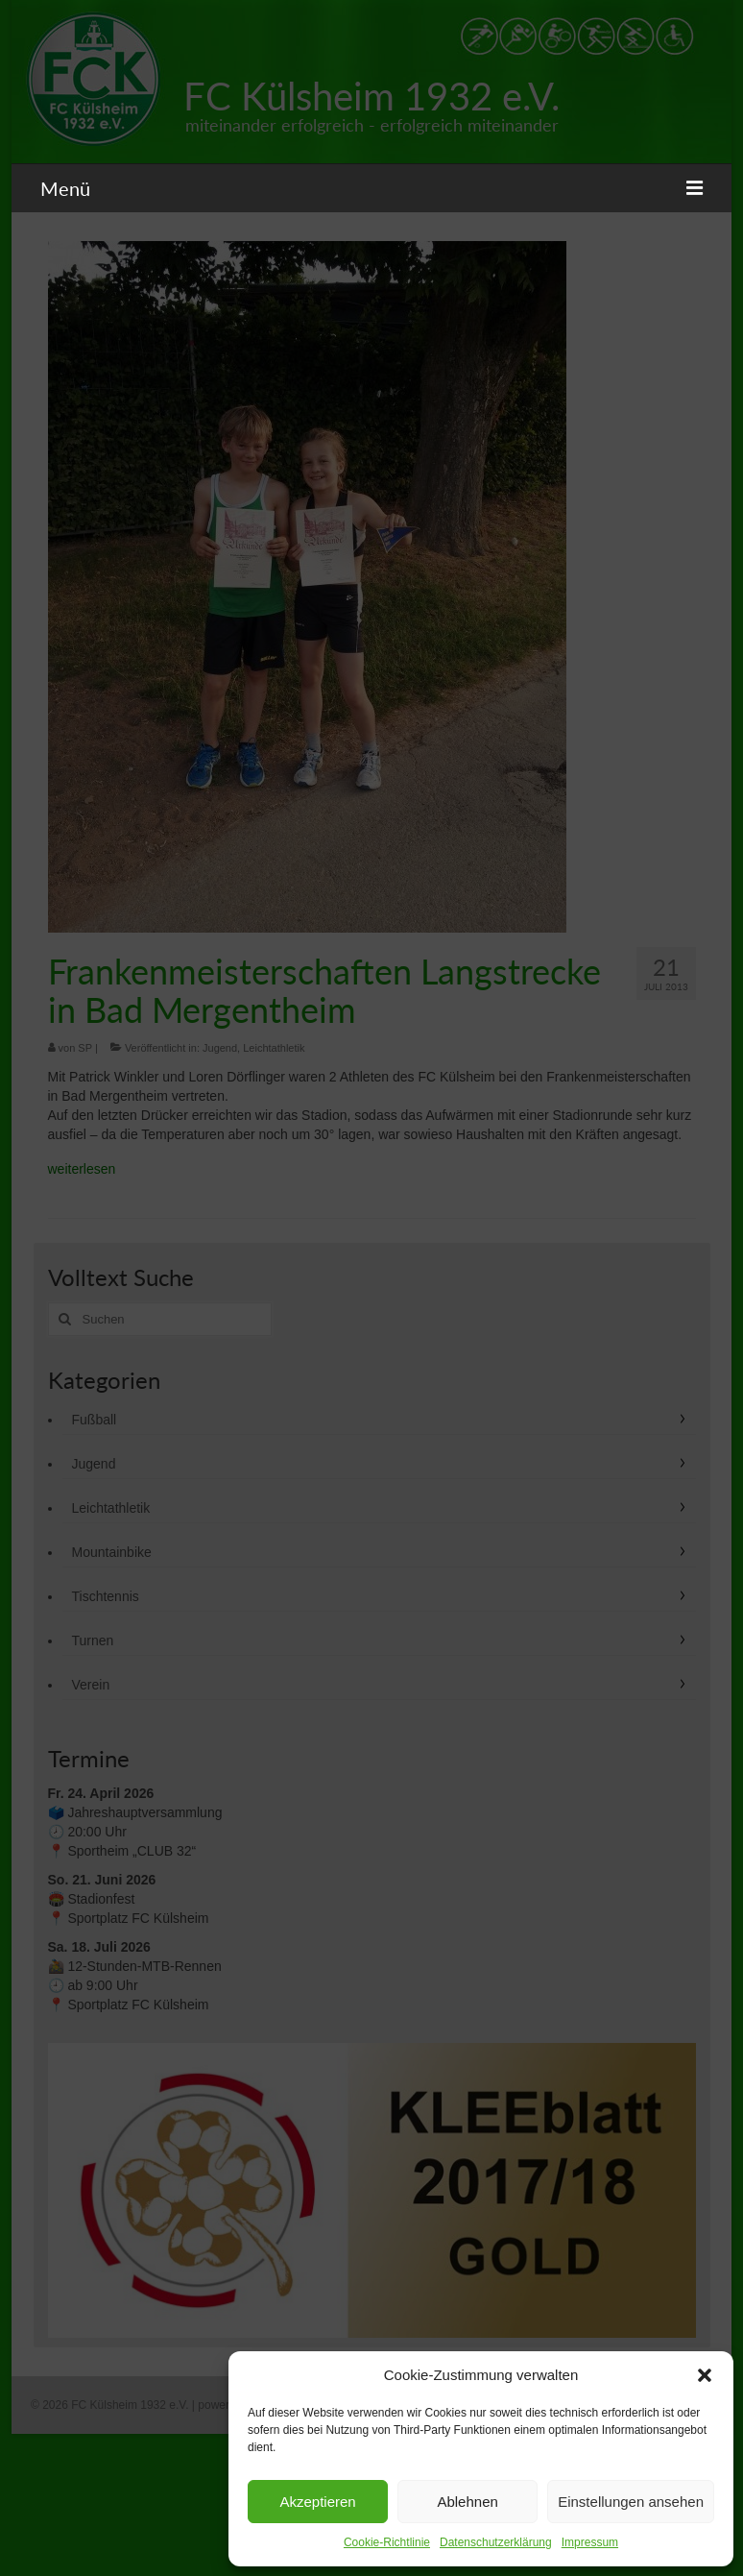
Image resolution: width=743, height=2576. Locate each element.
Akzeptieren (317, 2501)
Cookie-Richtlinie (387, 2542)
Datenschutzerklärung (496, 2542)
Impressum (590, 2542)
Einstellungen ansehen (631, 2501)
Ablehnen (467, 2501)
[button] (704, 2375)
